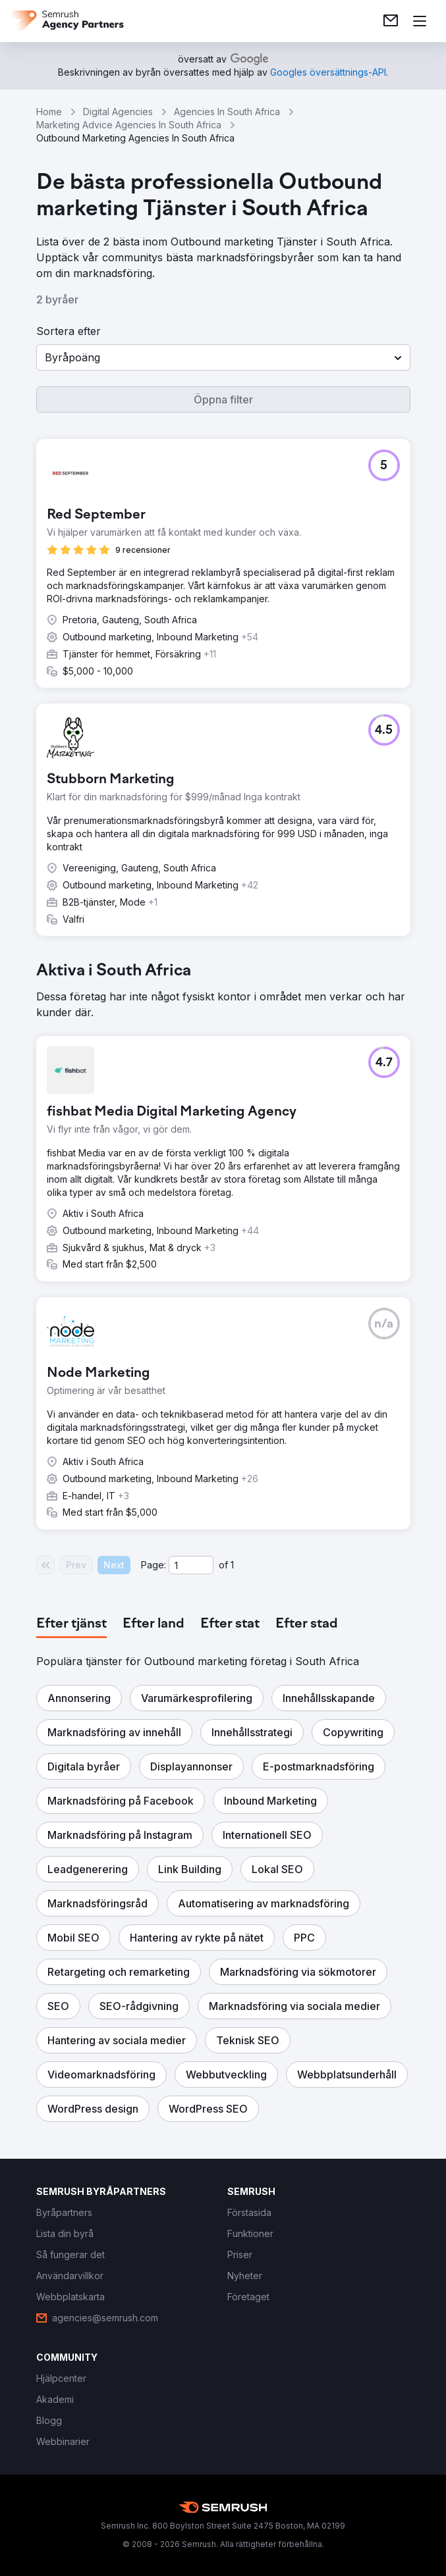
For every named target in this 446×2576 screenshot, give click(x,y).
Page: (153, 1564)
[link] (391, 21)
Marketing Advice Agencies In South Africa (128, 124)
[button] (223, 357)
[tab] (71, 1624)
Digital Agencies (118, 111)
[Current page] (191, 1565)
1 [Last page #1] (232, 1564)
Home (49, 111)
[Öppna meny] (419, 21)
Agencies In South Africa (227, 111)
